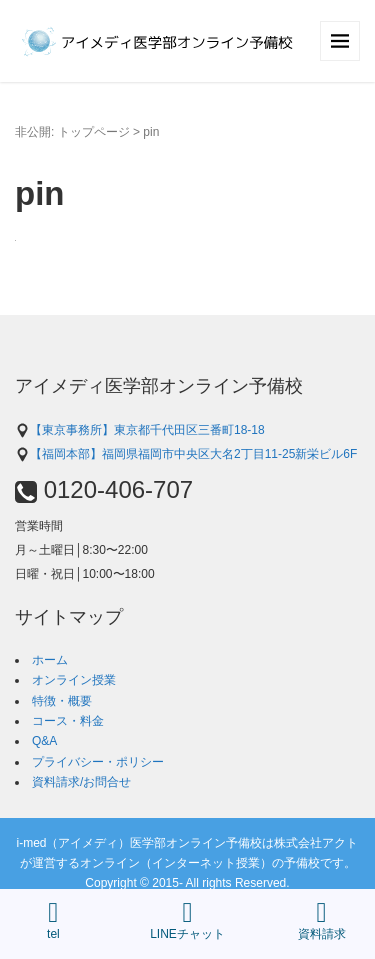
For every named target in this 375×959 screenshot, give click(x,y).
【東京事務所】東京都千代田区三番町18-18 (140, 430)
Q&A (44, 741)
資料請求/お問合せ (81, 782)
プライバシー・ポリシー (98, 762)
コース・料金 (68, 721)
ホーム (50, 660)
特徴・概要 (62, 701)
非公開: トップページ (72, 132)
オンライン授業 (74, 680)
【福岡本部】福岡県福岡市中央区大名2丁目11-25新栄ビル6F (186, 454)
